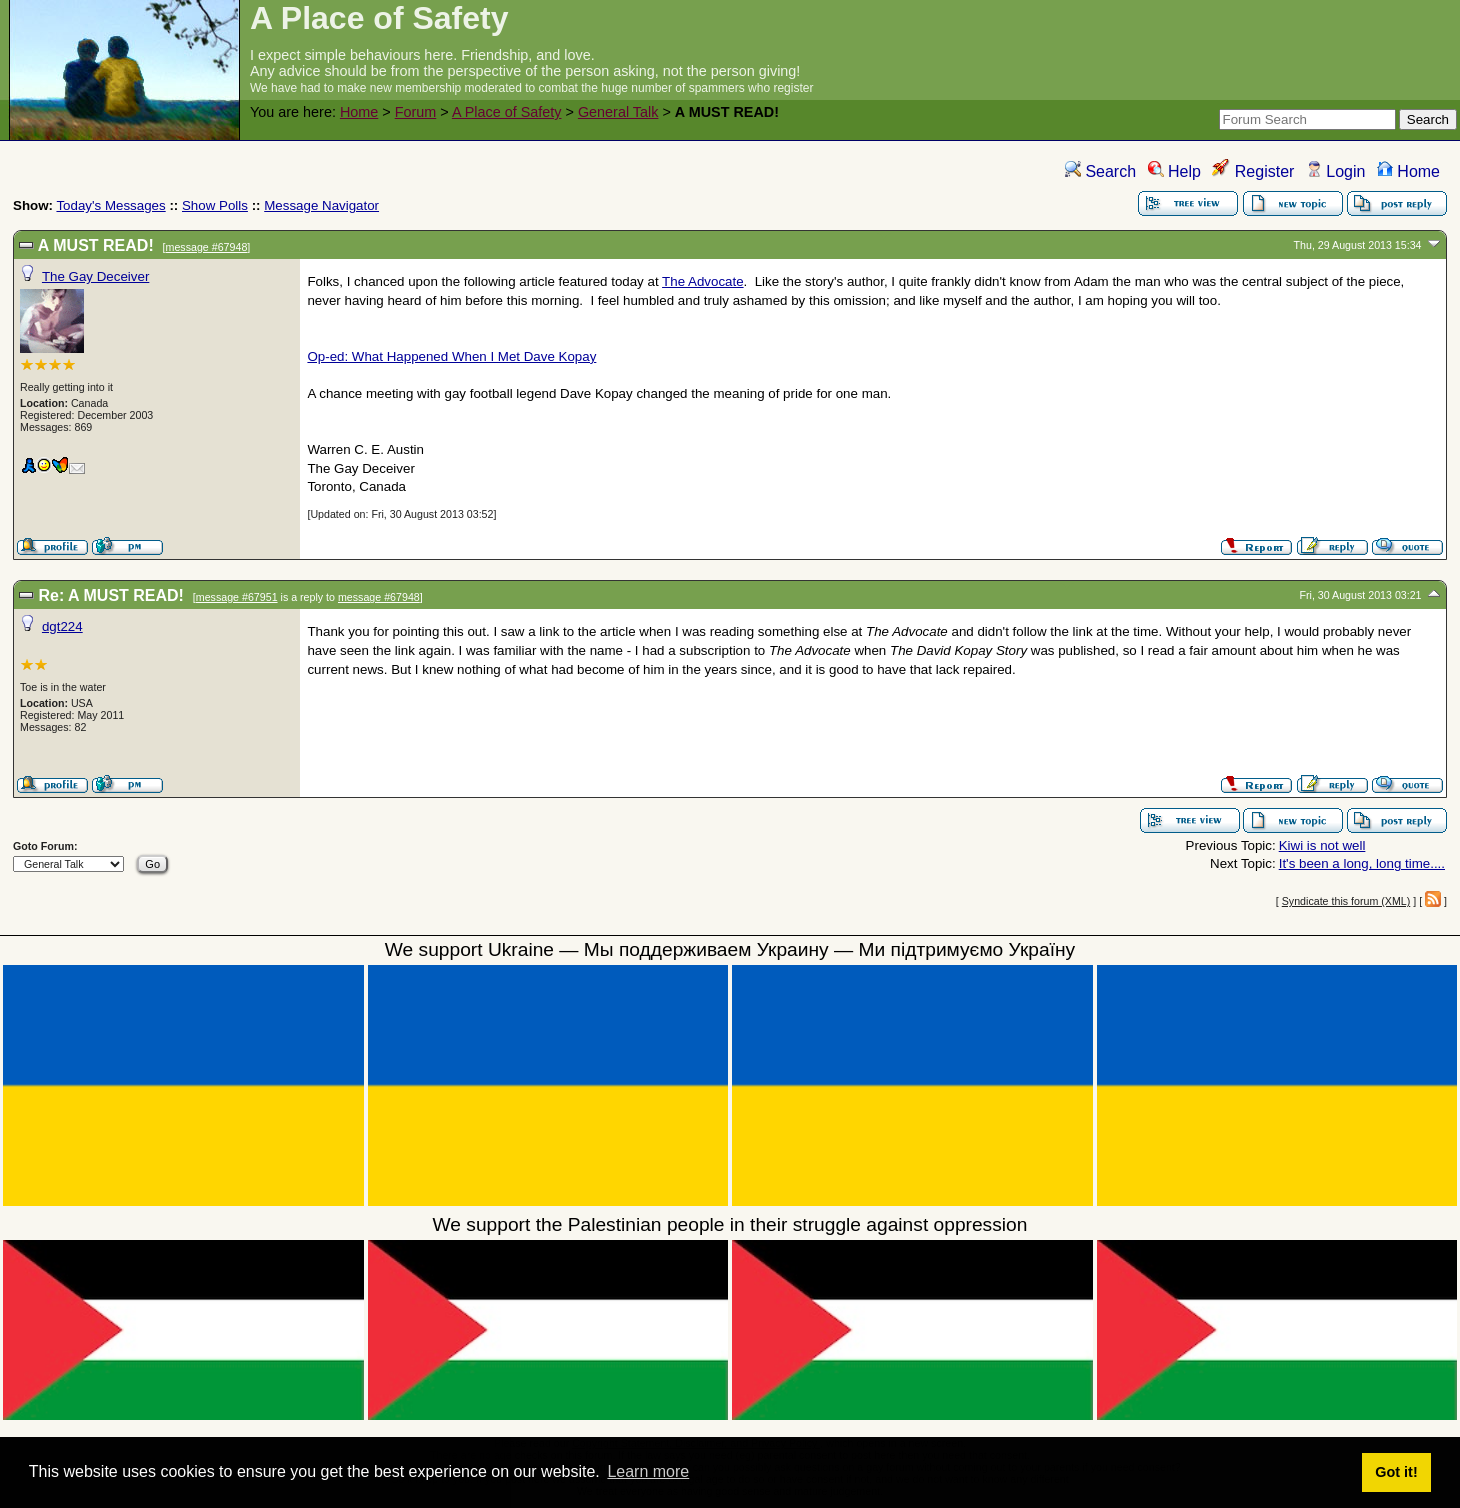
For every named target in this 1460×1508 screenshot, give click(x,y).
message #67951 (237, 597)
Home (359, 112)
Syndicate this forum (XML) (1346, 901)
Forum (416, 112)
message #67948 (207, 247)
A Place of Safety (507, 112)
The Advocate (703, 281)
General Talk (618, 112)
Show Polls (215, 205)
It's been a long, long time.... (1362, 863)
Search (1100, 171)
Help (1174, 171)
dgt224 (62, 626)
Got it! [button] (1396, 1472)
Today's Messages (110, 205)
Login (1336, 171)
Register (1253, 171)
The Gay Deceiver (95, 276)
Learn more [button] (648, 1471)
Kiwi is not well (1322, 845)
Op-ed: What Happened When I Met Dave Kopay (451, 356)
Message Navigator (321, 205)
